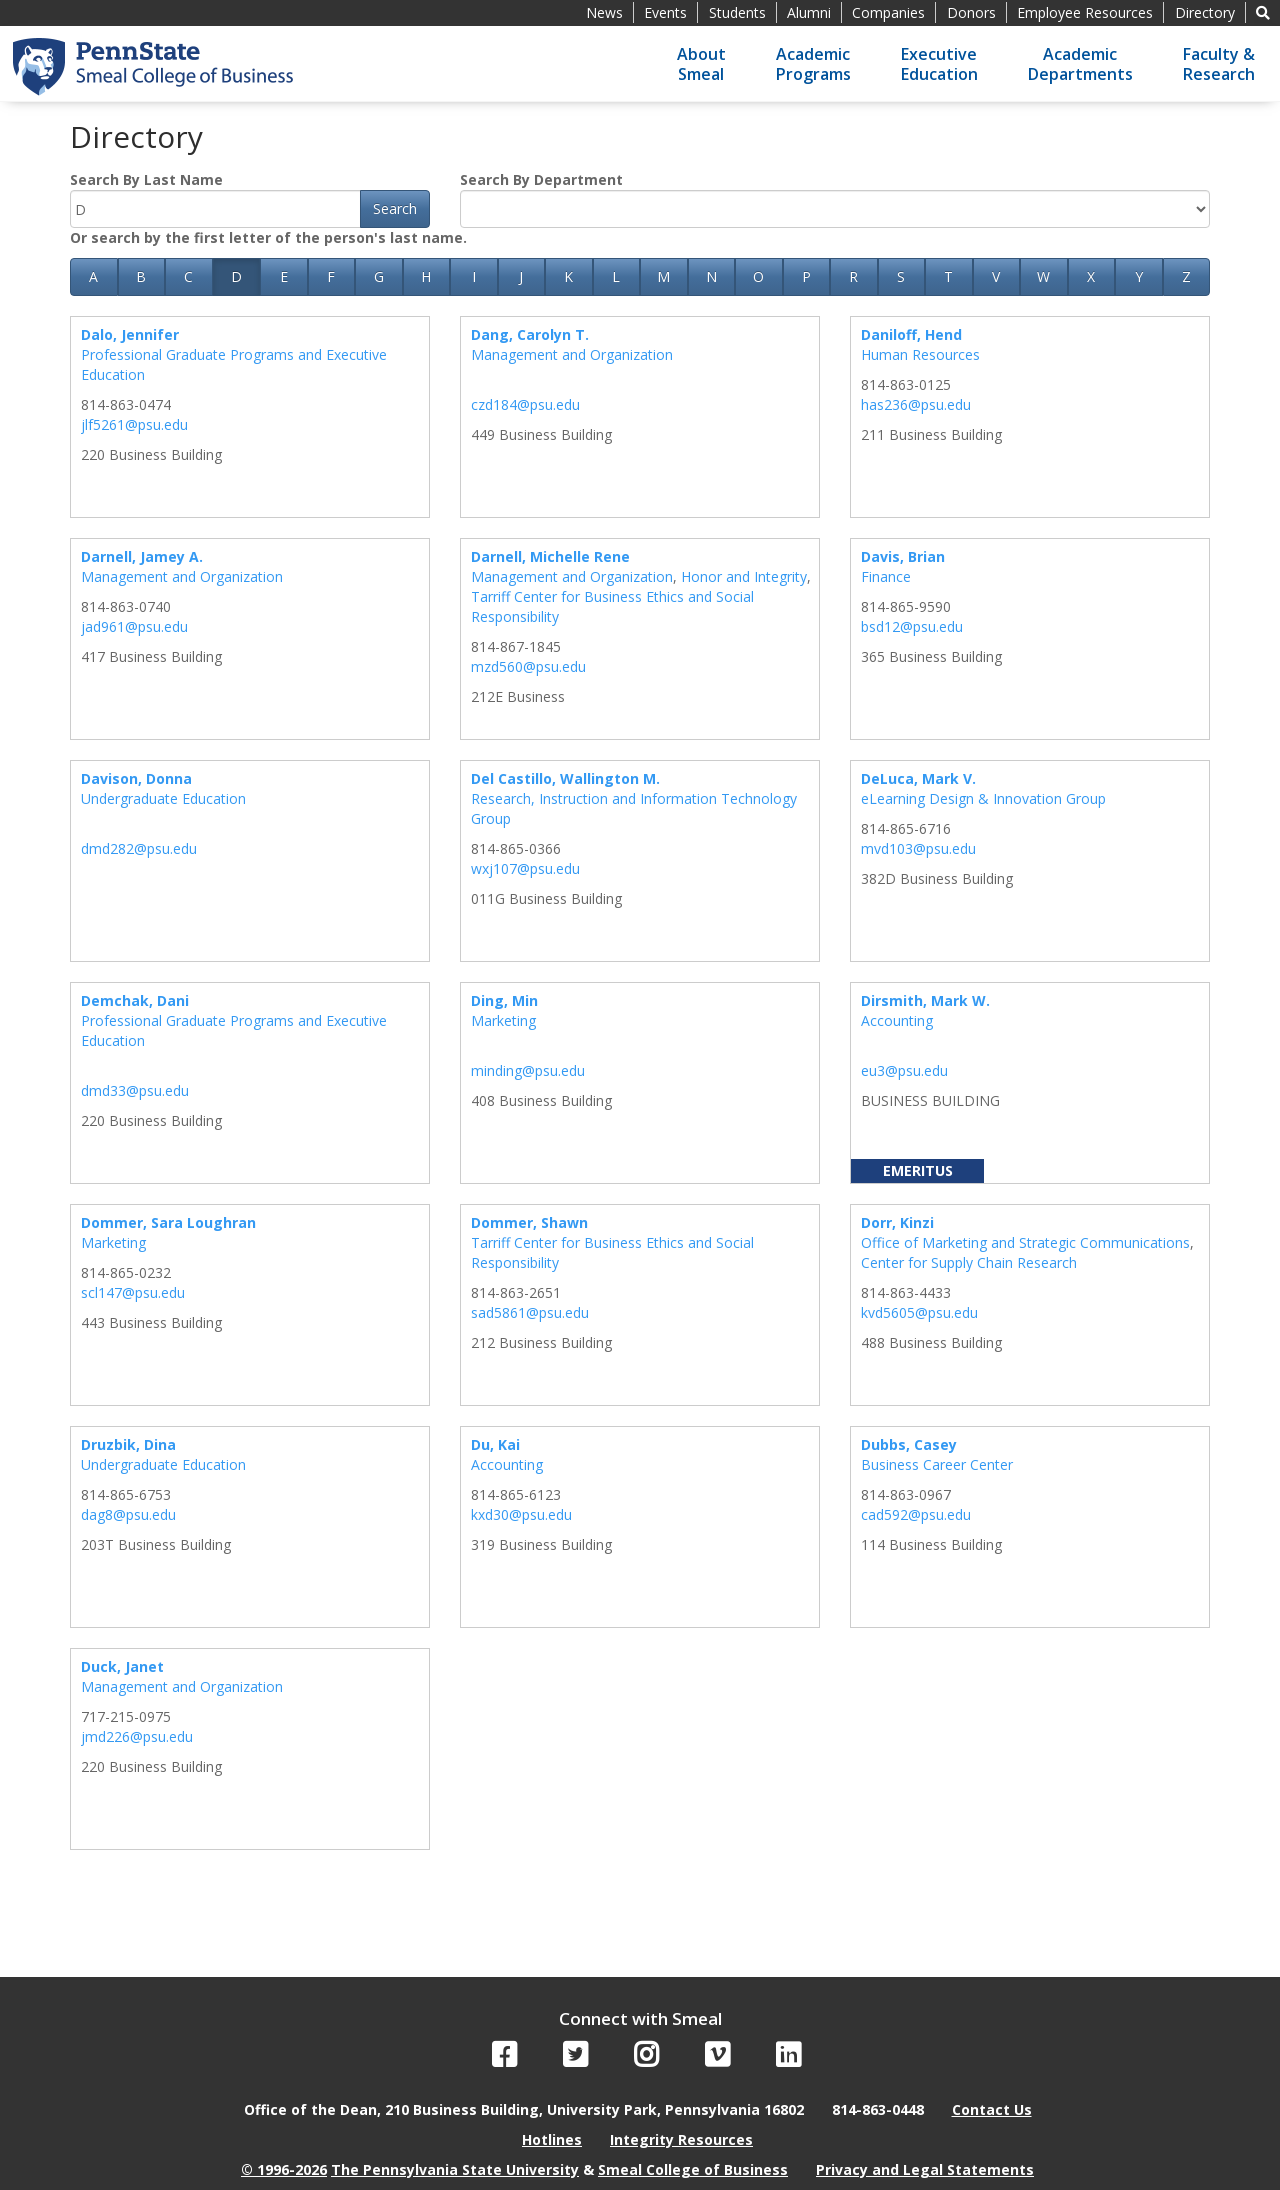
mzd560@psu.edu (528, 666)
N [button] (711, 276)
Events (665, 12)
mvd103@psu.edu (918, 848)
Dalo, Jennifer (130, 334)
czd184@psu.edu (525, 404)
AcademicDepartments (1080, 64)
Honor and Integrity (744, 576)
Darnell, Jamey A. (142, 556)
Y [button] (1139, 276)
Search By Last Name (146, 179)
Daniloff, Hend (911, 334)
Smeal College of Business (693, 2169)
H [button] (426, 276)
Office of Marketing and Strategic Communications (1025, 1242)
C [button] (188, 276)
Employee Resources (1085, 12)
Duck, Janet (122, 1666)
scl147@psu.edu (133, 1292)
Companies (888, 12)
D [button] (236, 276)
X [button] (1091, 276)
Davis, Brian (903, 556)
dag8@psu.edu (128, 1514)
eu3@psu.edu (904, 1070)
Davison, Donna (136, 778)
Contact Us (992, 2109)
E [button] (284, 276)
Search (395, 208)
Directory (1205, 12)
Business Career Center (937, 1464)
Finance (886, 576)
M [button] (663, 276)
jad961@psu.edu (134, 626)
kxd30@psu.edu (521, 1514)
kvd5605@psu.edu (919, 1312)
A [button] (93, 276)
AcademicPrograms (813, 64)
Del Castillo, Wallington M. (565, 778)
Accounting (897, 1020)
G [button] (379, 276)
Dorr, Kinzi (897, 1222)
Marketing (503, 1020)
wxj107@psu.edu (525, 868)
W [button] (1043, 276)
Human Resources (920, 354)
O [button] (758, 276)
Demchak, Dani (135, 1000)
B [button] (141, 276)
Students (737, 12)
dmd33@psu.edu (135, 1090)
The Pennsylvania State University (455, 2169)
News (604, 12)
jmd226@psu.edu (137, 1736)
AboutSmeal (701, 64)
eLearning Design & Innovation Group (983, 798)
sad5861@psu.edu (530, 1312)
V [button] (996, 276)
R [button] (853, 276)
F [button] (331, 276)
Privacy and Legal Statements (925, 2169)
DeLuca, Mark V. (918, 778)
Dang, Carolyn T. (530, 334)
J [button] (521, 276)
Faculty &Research (1219, 64)
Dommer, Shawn (529, 1222)
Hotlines (552, 2139)
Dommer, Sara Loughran (168, 1222)
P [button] (806, 276)
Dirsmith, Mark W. (925, 1000)
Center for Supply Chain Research (969, 1262)
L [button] (616, 276)
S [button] (901, 276)
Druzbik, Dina (128, 1444)
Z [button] (1186, 276)
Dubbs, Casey (909, 1444)
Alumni (809, 12)
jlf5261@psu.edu (134, 424)
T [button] (948, 276)
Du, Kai (495, 1444)
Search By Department (541, 179)
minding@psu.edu (528, 1070)
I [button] (474, 276)
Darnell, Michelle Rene (550, 556)
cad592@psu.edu (916, 1514)
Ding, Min (504, 1000)
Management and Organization (572, 354)
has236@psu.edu (916, 404)
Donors (971, 12)
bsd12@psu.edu (912, 626)
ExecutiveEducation (939, 64)
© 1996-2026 (284, 2169)
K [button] (568, 276)
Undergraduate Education (163, 798)
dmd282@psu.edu (139, 848)
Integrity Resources (681, 2139)
